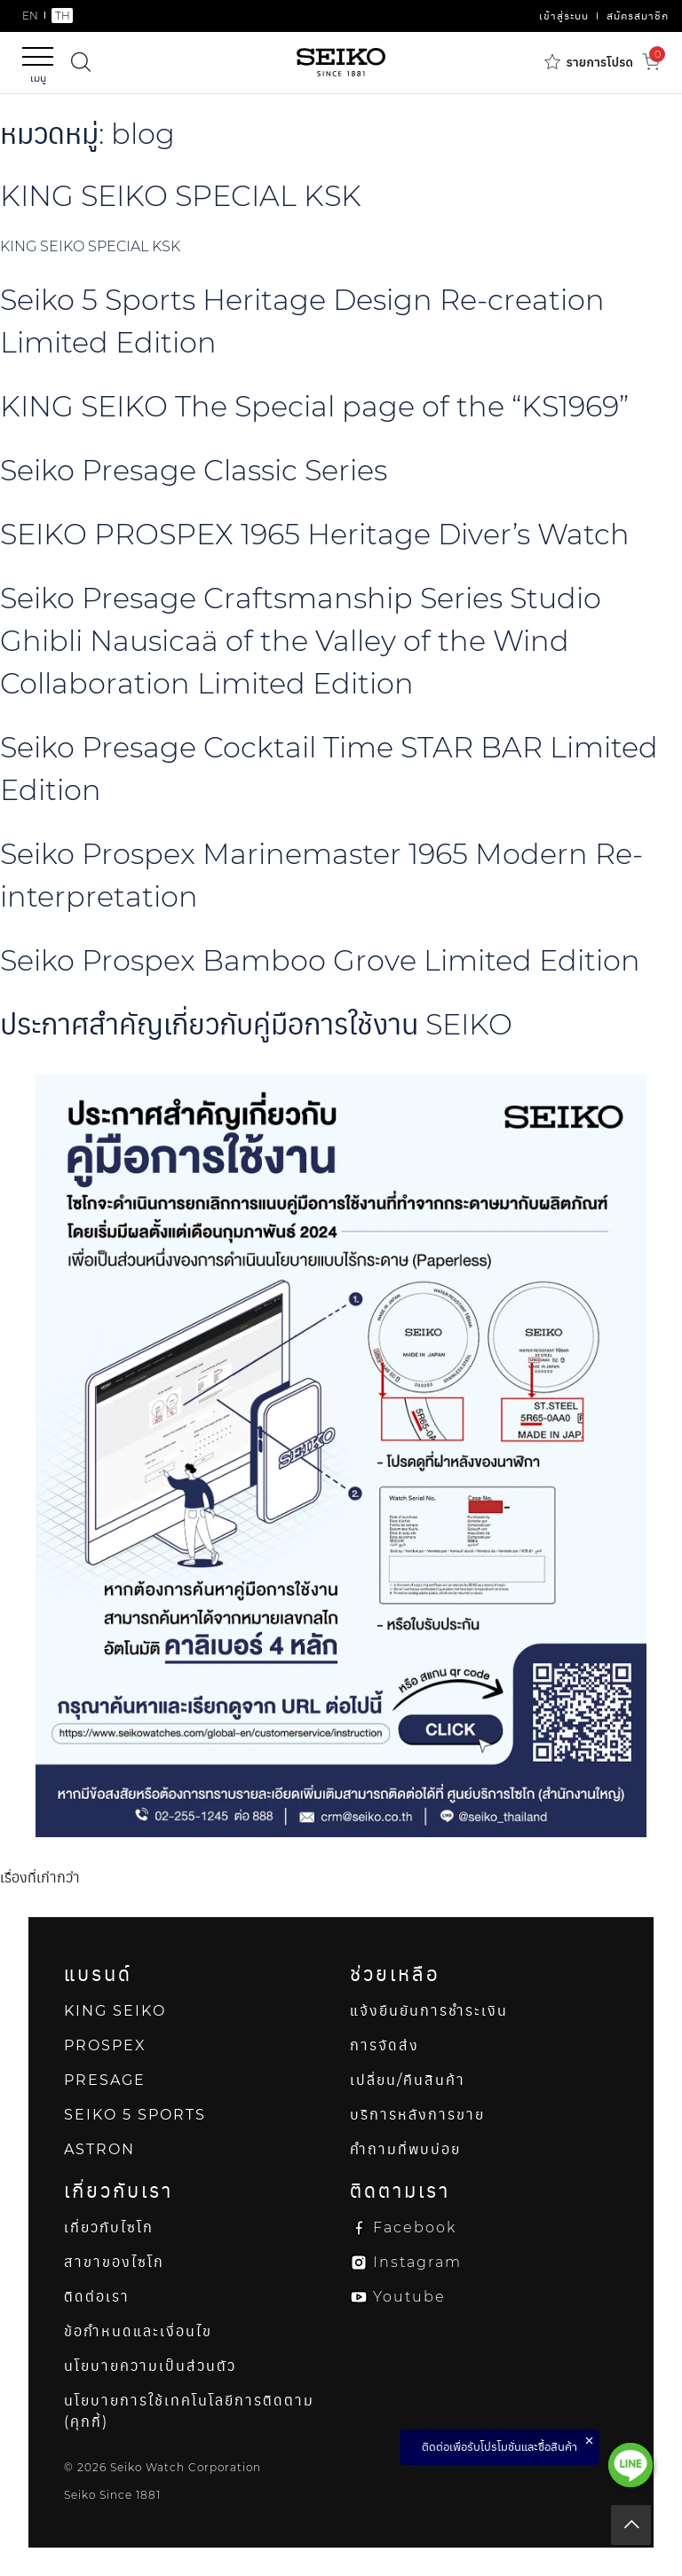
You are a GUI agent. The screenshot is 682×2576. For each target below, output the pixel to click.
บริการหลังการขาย (417, 2114)
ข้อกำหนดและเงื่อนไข (138, 2331)
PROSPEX (105, 2045)
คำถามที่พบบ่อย (405, 2149)
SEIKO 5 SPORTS (135, 2114)
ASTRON (99, 2149)
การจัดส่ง (384, 2045)
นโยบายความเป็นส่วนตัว (150, 2366)
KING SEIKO (115, 2010)
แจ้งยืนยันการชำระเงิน (429, 2010)
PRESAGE (105, 2080)
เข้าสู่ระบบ (564, 15)
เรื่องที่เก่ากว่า (40, 1877)
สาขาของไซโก (114, 2262)
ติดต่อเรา (97, 2296)
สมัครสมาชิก (638, 15)
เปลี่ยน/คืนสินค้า (407, 2080)
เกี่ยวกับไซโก (109, 2227)
